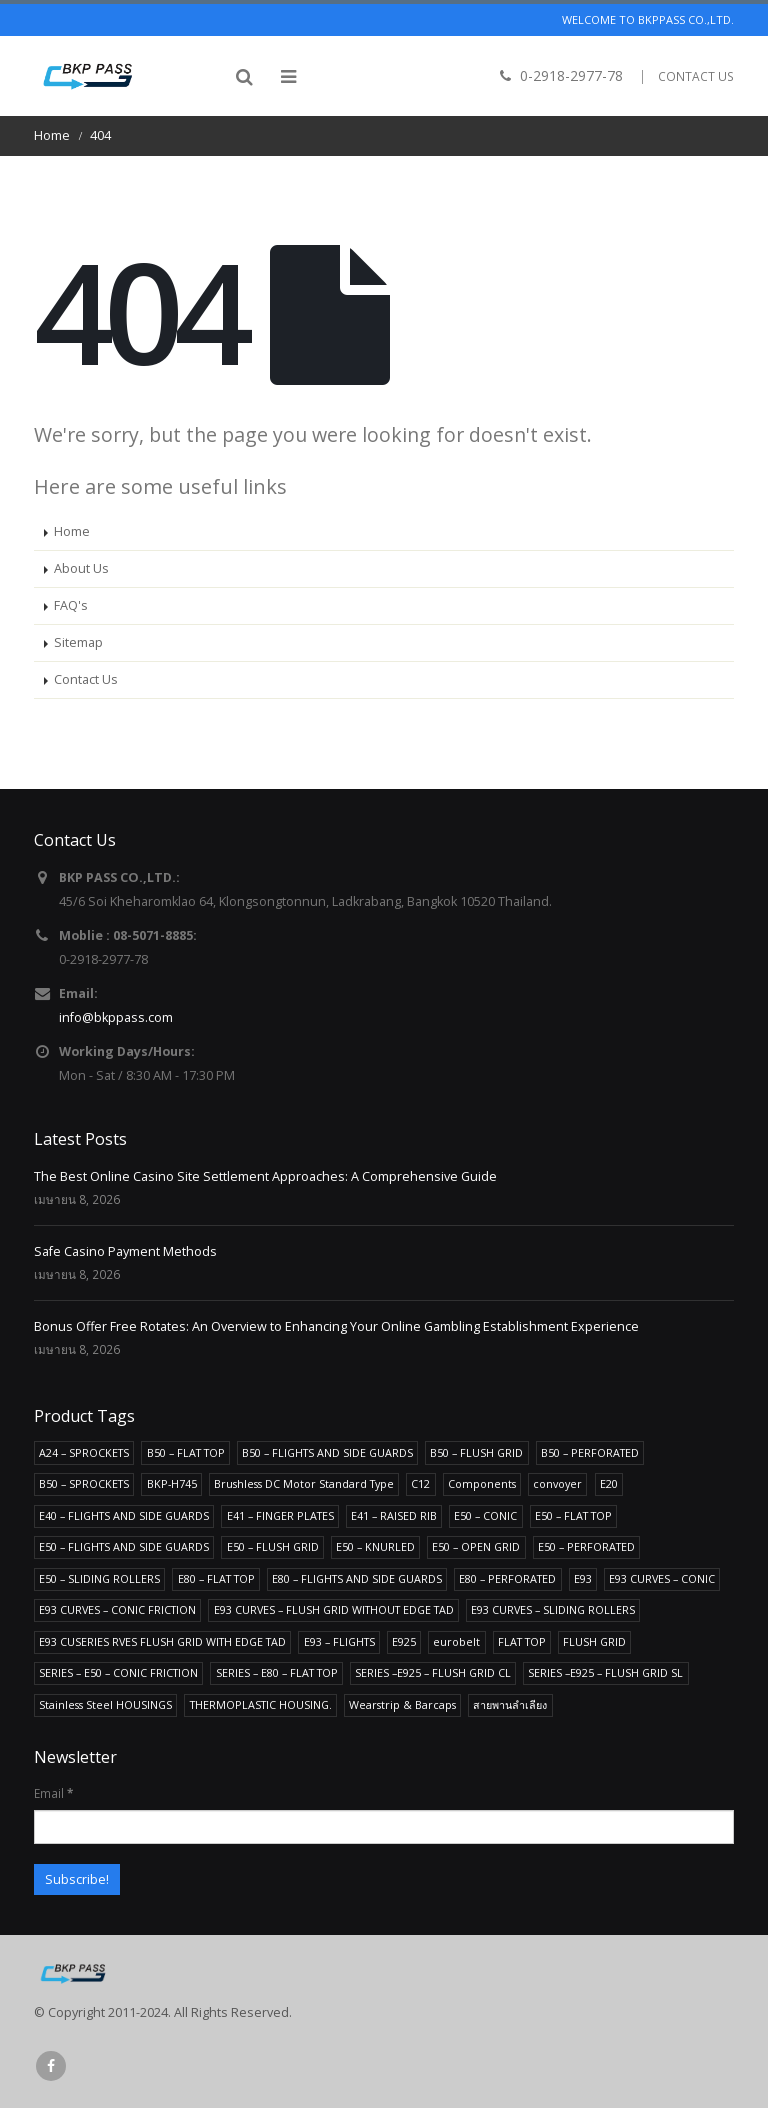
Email (53, 1793)
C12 (420, 1483)
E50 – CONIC (485, 1515)
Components (482, 1483)
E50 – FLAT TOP (573, 1515)
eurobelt (456, 1641)
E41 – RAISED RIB (394, 1515)
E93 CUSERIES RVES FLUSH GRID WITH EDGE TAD (162, 1641)
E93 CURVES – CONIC (662, 1578)
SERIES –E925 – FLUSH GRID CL (433, 1672)
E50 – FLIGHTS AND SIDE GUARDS (124, 1546)
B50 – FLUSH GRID (476, 1452)
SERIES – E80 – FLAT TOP (277, 1672)
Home (72, 531)
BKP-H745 (172, 1483)
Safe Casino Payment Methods (125, 1251)
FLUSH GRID (594, 1641)
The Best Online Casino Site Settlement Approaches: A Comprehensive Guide (265, 1176)
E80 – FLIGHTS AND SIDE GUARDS (357, 1578)
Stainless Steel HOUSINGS (105, 1704)
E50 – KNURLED (375, 1546)
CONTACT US (696, 76)
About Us (81, 568)
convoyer (557, 1483)
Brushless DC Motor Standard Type (304, 1483)
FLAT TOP (522, 1641)
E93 (583, 1578)
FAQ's (71, 605)
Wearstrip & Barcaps (402, 1704)
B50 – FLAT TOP (186, 1452)
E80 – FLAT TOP (216, 1578)
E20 (609, 1483)
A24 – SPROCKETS (84, 1452)
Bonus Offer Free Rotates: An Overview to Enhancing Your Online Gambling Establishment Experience (336, 1326)
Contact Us (86, 679)
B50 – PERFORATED (590, 1452)
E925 (404, 1641)
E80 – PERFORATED (507, 1578)
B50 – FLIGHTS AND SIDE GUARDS (327, 1452)
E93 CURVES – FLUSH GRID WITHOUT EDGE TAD (334, 1609)
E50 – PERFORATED (586, 1546)
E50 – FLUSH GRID (273, 1546)
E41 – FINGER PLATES (280, 1515)
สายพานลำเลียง (510, 1704)
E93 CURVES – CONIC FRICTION (117, 1609)
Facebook (51, 2066)
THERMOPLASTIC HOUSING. (261, 1704)
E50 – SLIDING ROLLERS (99, 1578)
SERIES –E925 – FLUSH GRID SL (605, 1672)
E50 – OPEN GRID (476, 1546)
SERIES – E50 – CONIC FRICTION (118, 1672)
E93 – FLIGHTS (339, 1641)
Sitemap (78, 642)
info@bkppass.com (116, 1017)
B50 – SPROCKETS (84, 1483)
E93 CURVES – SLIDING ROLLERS (553, 1609)
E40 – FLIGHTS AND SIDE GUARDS (124, 1515)
